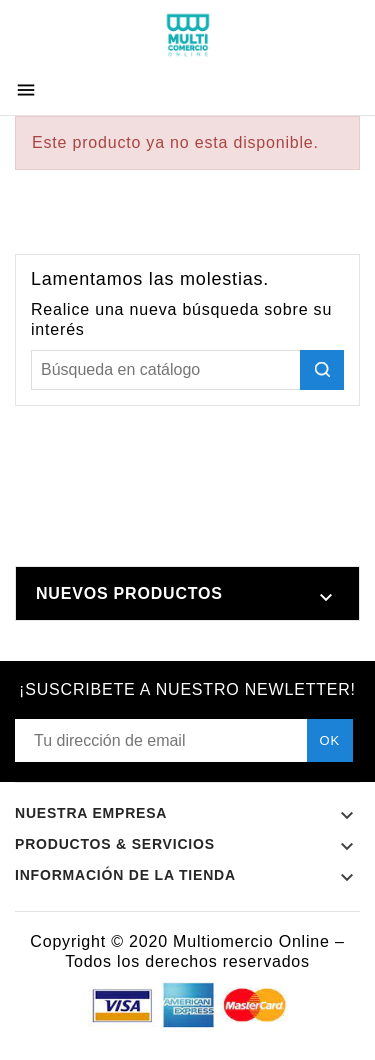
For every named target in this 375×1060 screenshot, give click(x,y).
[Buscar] (187, 370)
